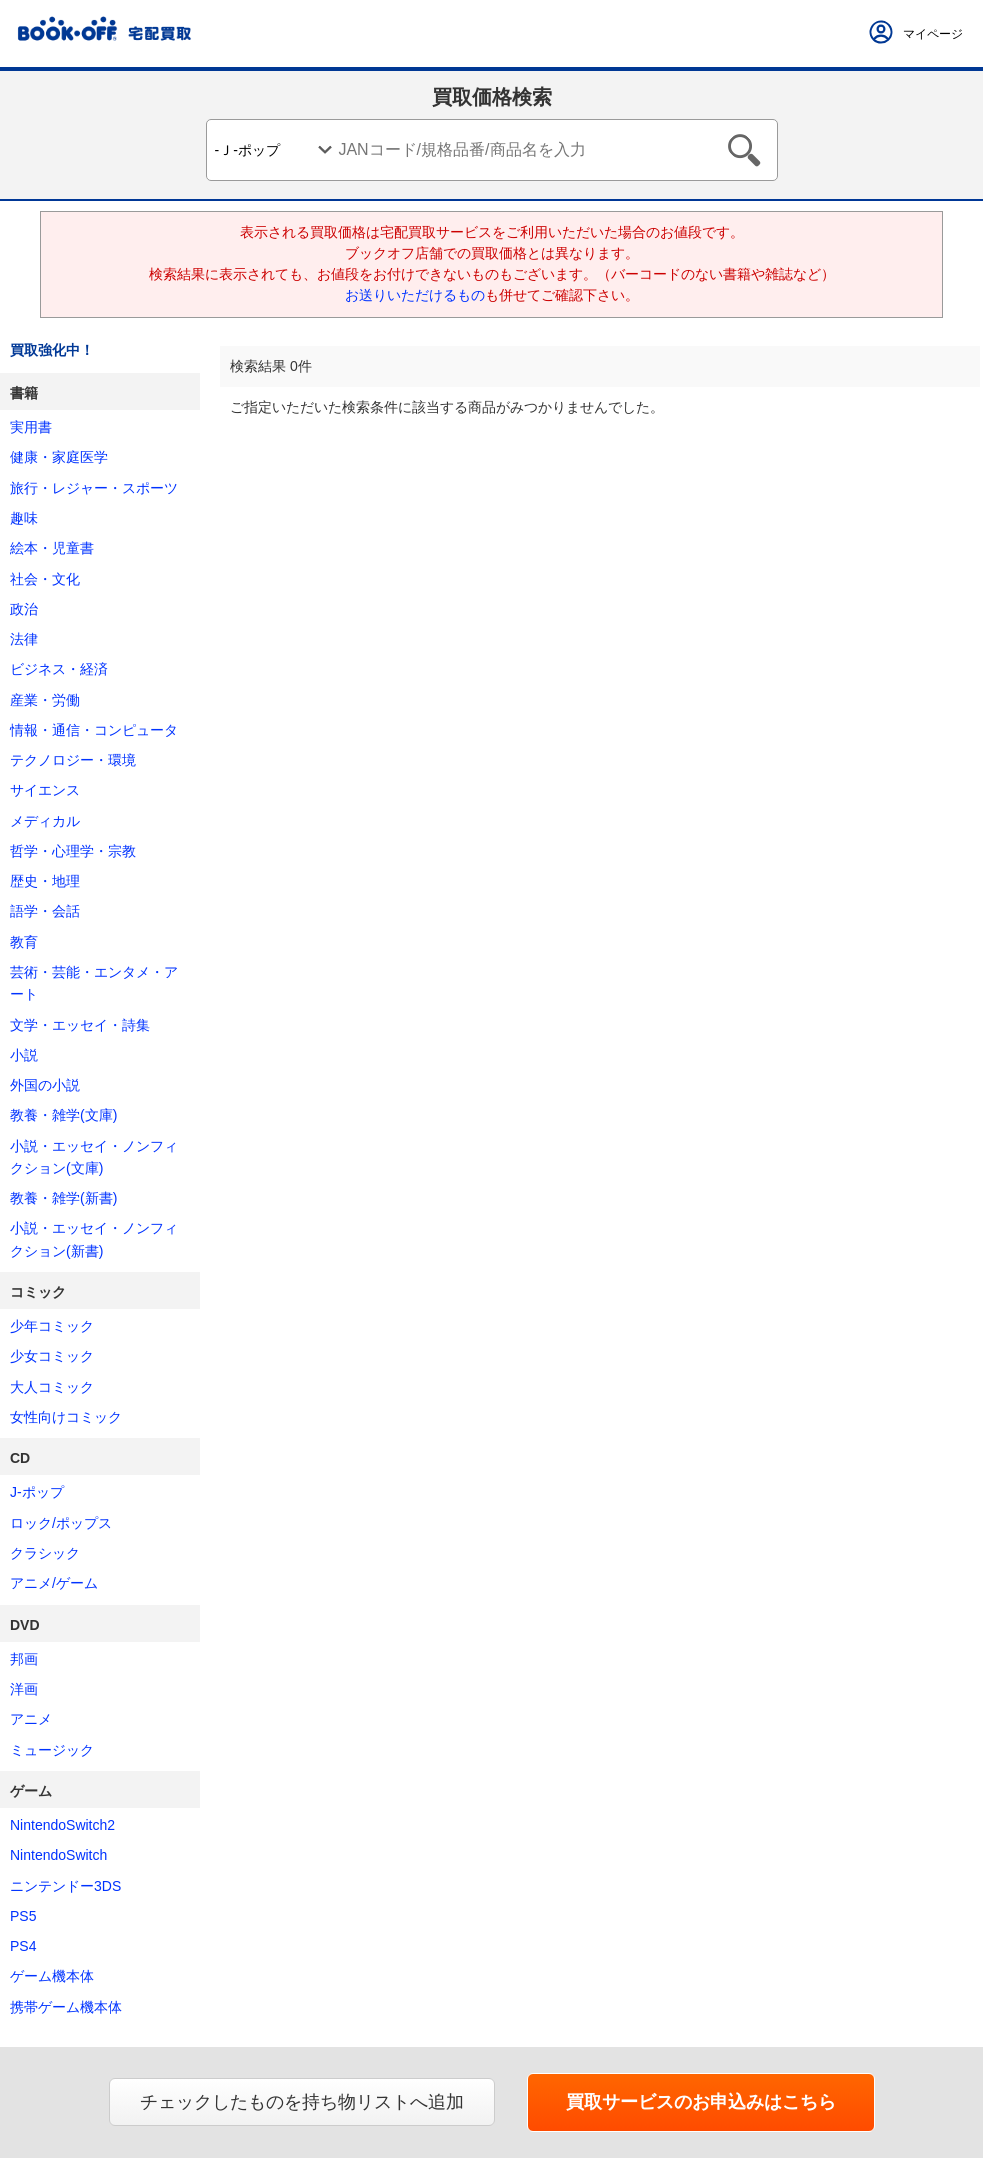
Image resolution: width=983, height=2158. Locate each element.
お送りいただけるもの (415, 295)
